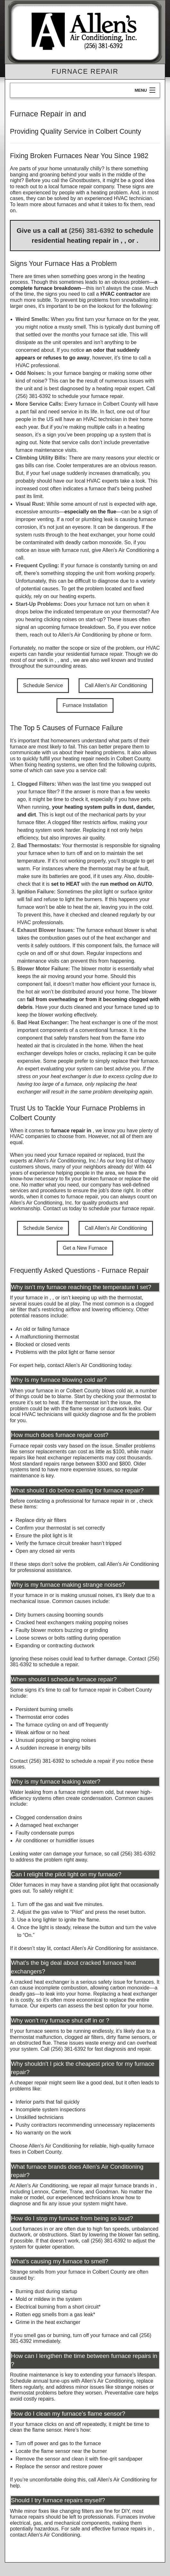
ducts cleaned (76, 1007)
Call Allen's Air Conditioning (116, 685)
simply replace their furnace (126, 1061)
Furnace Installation (85, 705)
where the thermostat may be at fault (106, 868)
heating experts (76, 596)
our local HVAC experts (92, 481)
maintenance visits (38, 961)
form (145, 635)
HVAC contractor (120, 294)
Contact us (55, 1208)
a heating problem (106, 192)
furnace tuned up (134, 1007)
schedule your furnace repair (90, 396)
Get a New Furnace (85, 1248)
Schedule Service (43, 685)
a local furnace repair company (79, 186)
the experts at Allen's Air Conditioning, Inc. (77, 1158)
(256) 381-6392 (92, 230)
